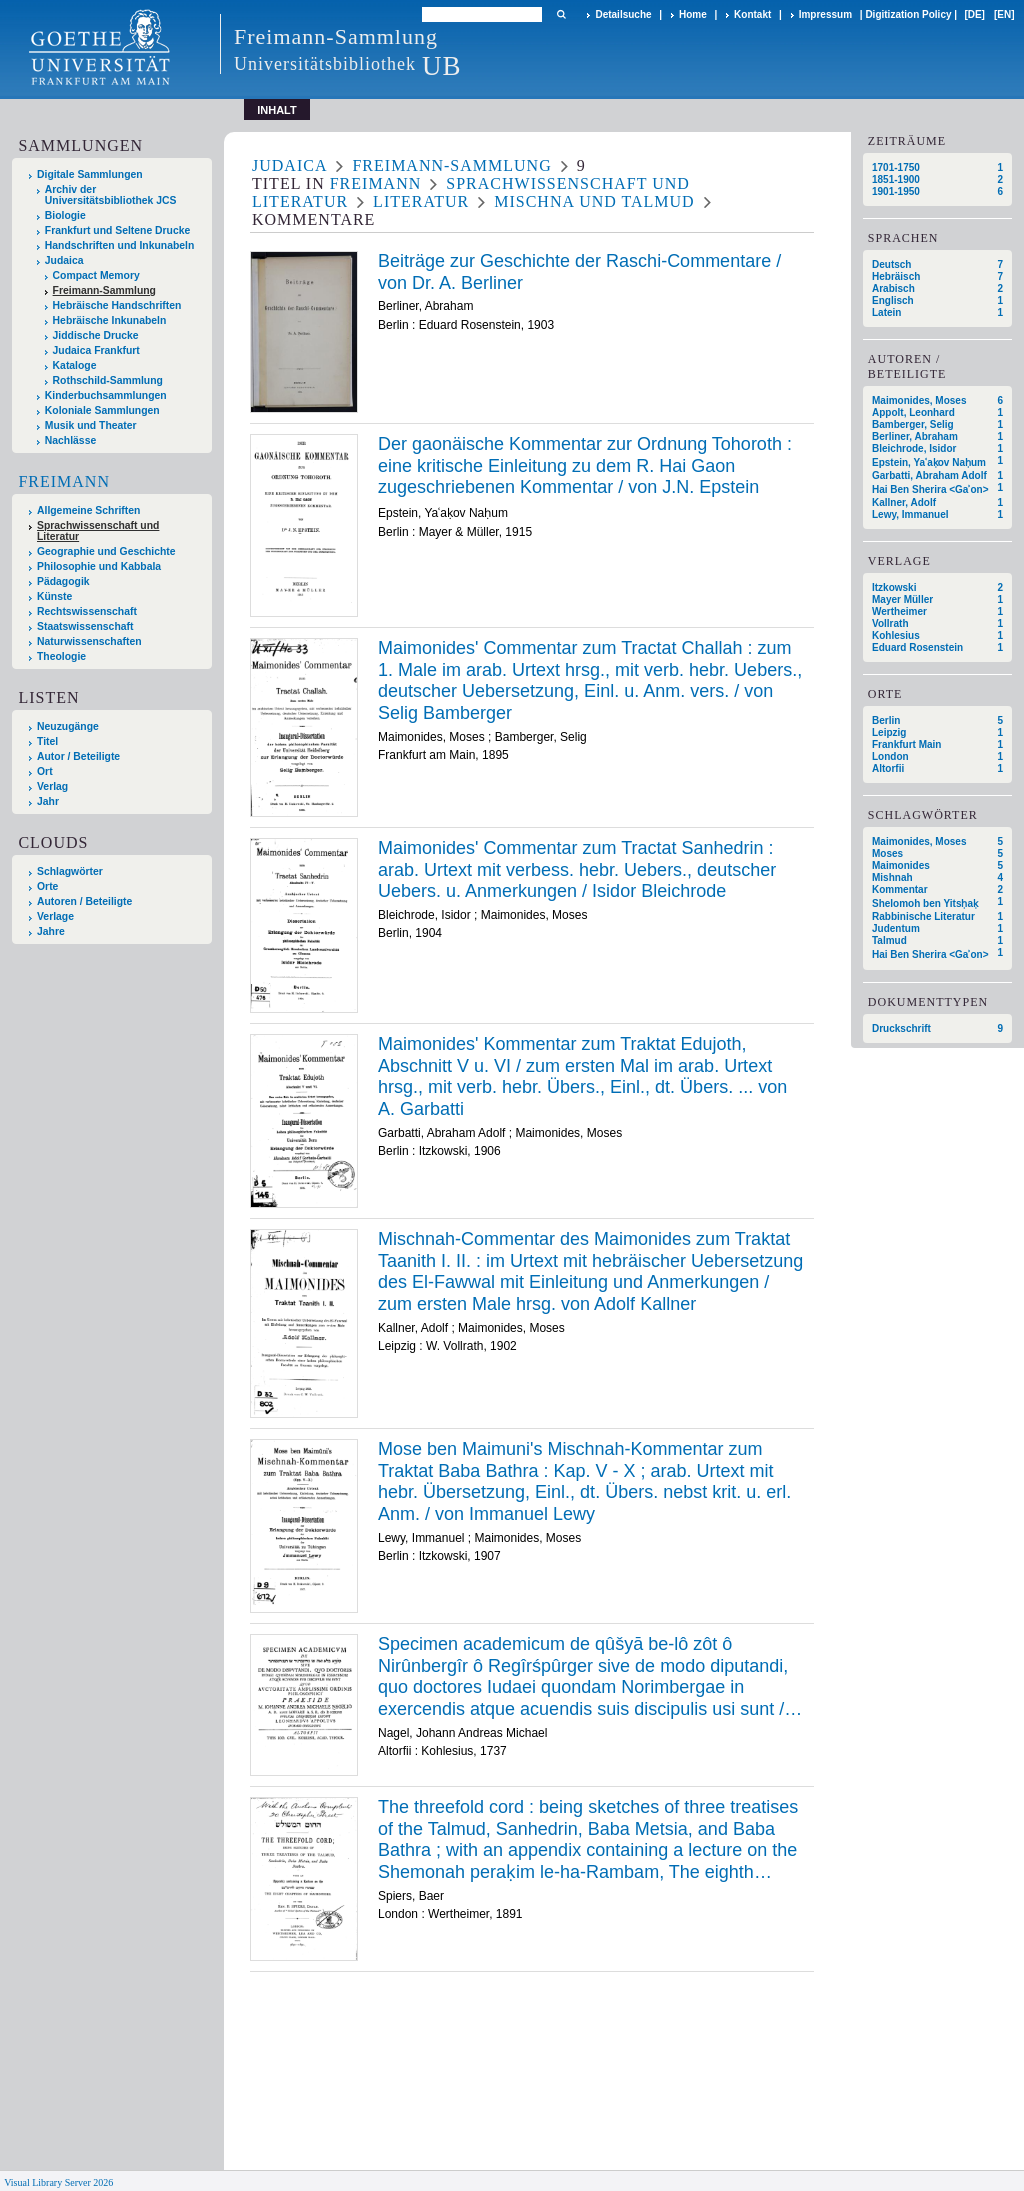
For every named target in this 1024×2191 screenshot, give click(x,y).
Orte (47, 886)
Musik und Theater (91, 425)
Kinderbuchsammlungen (106, 395)
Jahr (48, 801)
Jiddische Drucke (96, 335)
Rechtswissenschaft (87, 611)
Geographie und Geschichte (106, 551)
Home (693, 14)
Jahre (51, 931)
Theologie (61, 656)
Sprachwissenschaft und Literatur (98, 531)
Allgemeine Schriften (88, 510)
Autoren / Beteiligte (84, 901)
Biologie (65, 215)
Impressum (825, 14)
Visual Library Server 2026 (58, 2182)
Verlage (55, 916)
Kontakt (752, 14)
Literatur (421, 201)
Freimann (64, 481)
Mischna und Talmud (594, 201)
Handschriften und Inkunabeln (120, 245)
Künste (54, 596)
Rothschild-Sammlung (108, 380)
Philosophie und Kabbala (99, 566)
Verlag (52, 786)
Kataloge (75, 365)
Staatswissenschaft (85, 626)
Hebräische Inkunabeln (110, 320)
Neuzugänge (68, 726)
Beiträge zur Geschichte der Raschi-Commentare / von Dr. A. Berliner (579, 272)
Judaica (64, 260)
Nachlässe (70, 440)
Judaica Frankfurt (96, 350)
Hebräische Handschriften (117, 305)
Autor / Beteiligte (78, 756)
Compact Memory (96, 275)
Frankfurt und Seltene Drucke (118, 230)
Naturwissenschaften (89, 641)
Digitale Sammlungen (90, 174)
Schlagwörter (70, 871)
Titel (47, 741)
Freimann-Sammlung (104, 290)
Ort (45, 771)
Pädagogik (63, 581)
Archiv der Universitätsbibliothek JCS (111, 195)
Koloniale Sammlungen (102, 410)
